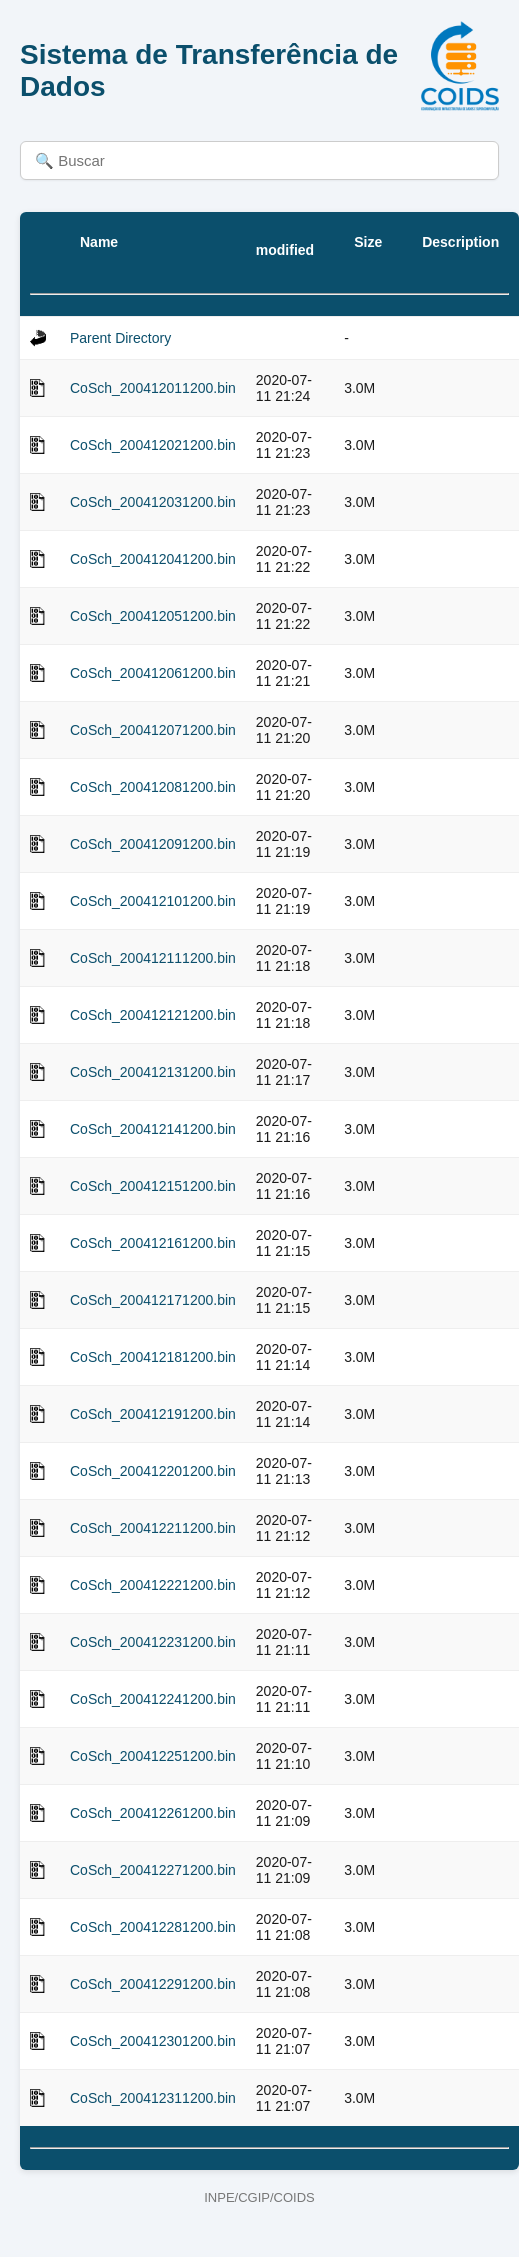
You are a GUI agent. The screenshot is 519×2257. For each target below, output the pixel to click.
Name (99, 242)
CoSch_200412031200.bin (153, 502)
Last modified (285, 242)
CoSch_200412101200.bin (153, 901)
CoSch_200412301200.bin (153, 2041)
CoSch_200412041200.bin (153, 559)
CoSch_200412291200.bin (153, 1984)
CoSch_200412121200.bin (153, 1015)
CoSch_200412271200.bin (153, 1870)
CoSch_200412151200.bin (153, 1186)
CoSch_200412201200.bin (153, 1471)
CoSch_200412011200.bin (153, 388)
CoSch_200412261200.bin (153, 1813)
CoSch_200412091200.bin (153, 844)
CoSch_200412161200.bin (153, 1243)
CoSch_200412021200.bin (153, 445)
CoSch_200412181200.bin (153, 1357)
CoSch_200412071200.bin (153, 730)
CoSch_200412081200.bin (153, 787)
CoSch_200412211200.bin (153, 1528)
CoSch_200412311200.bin (153, 2098)
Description (460, 242)
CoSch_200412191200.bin (153, 1414)
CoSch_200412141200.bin (153, 1129)
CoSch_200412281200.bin (153, 1927)
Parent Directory (120, 338)
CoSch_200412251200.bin (153, 1756)
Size (368, 242)
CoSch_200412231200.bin (153, 1642)
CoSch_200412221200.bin (153, 1585)
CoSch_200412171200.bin (153, 1300)
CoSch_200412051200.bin (153, 616)
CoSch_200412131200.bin (153, 1072)
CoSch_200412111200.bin (153, 958)
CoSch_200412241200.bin (153, 1699)
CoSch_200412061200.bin (153, 673)
